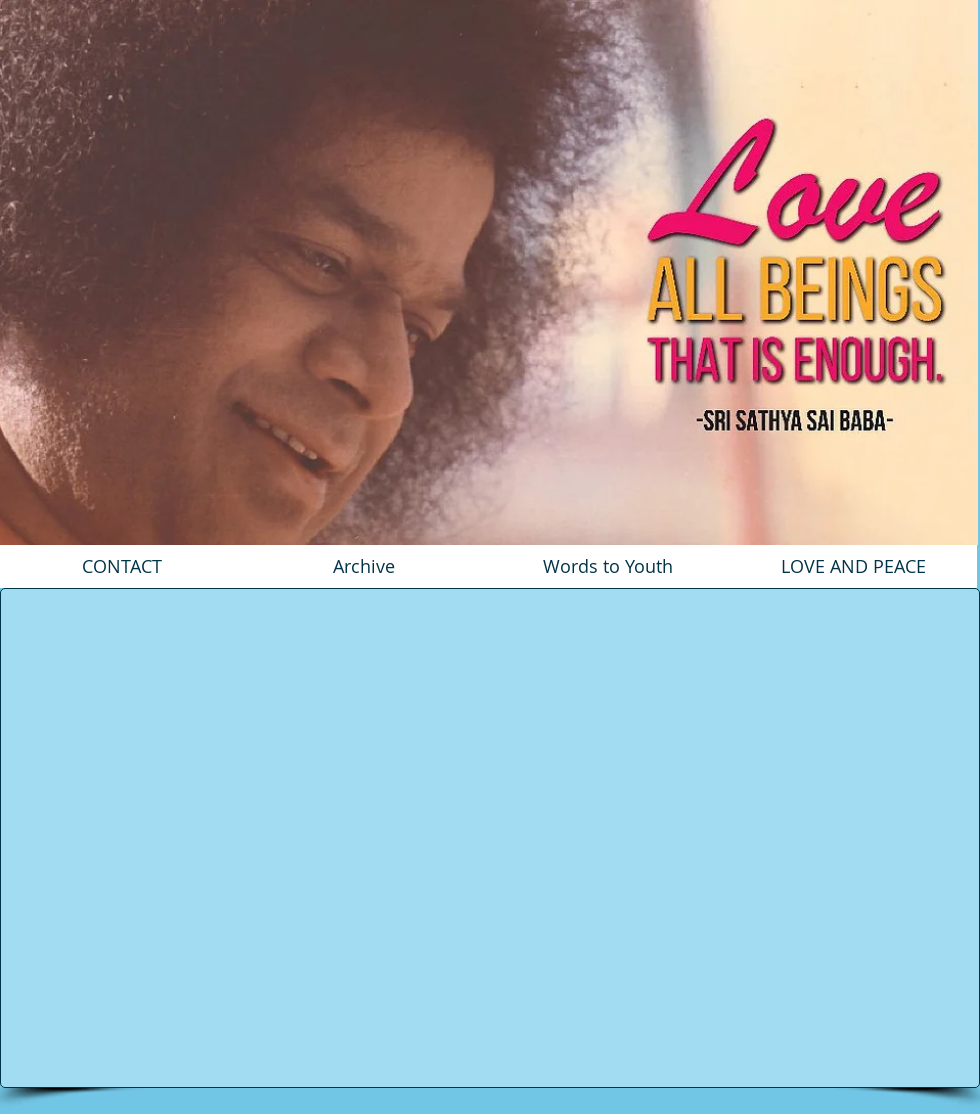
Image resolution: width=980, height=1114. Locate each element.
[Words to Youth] (608, 566)
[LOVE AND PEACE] (853, 566)
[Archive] (364, 566)
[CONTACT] (122, 566)
